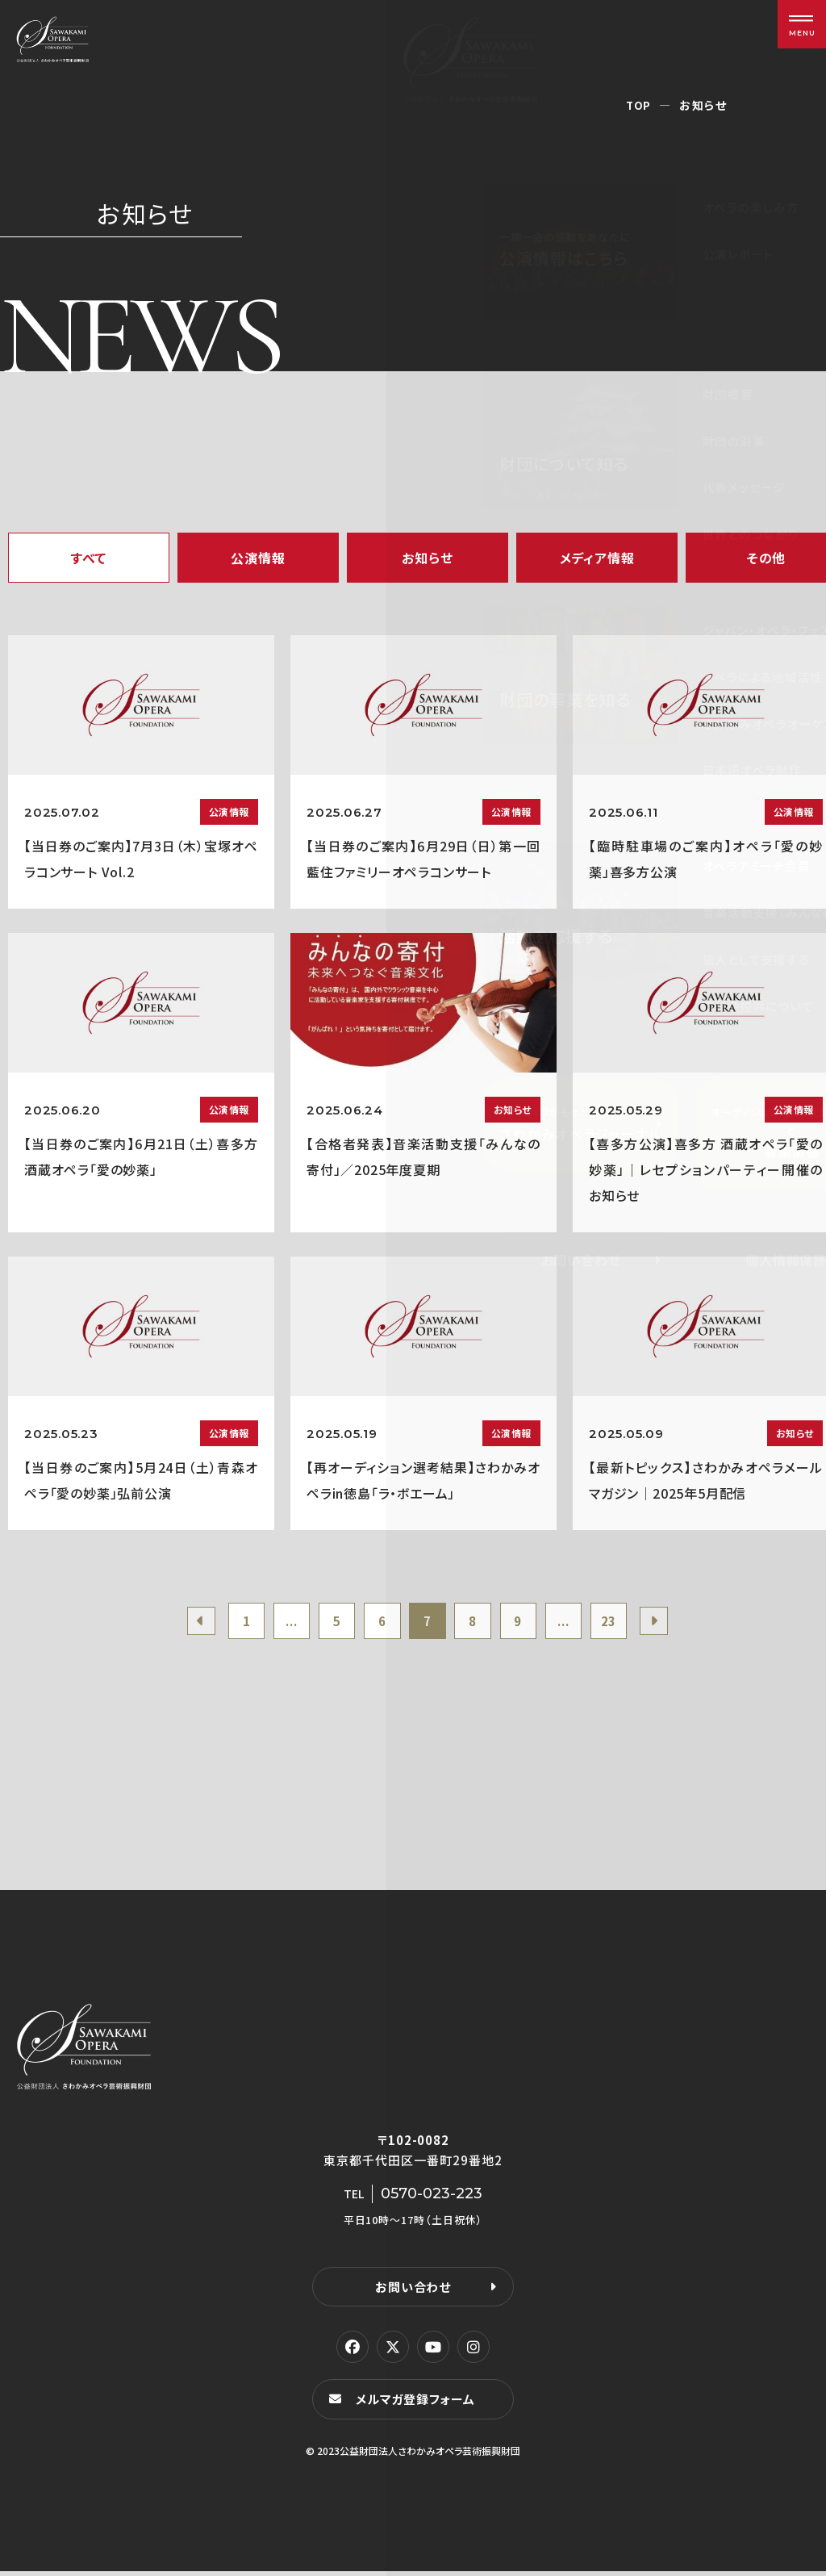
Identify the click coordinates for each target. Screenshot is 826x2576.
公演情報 (258, 557)
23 (623, 1623)
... (280, 1623)
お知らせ (427, 557)
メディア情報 (597, 557)
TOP (638, 105)
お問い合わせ (413, 2290)
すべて (88, 557)
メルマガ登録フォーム (418, 2403)
